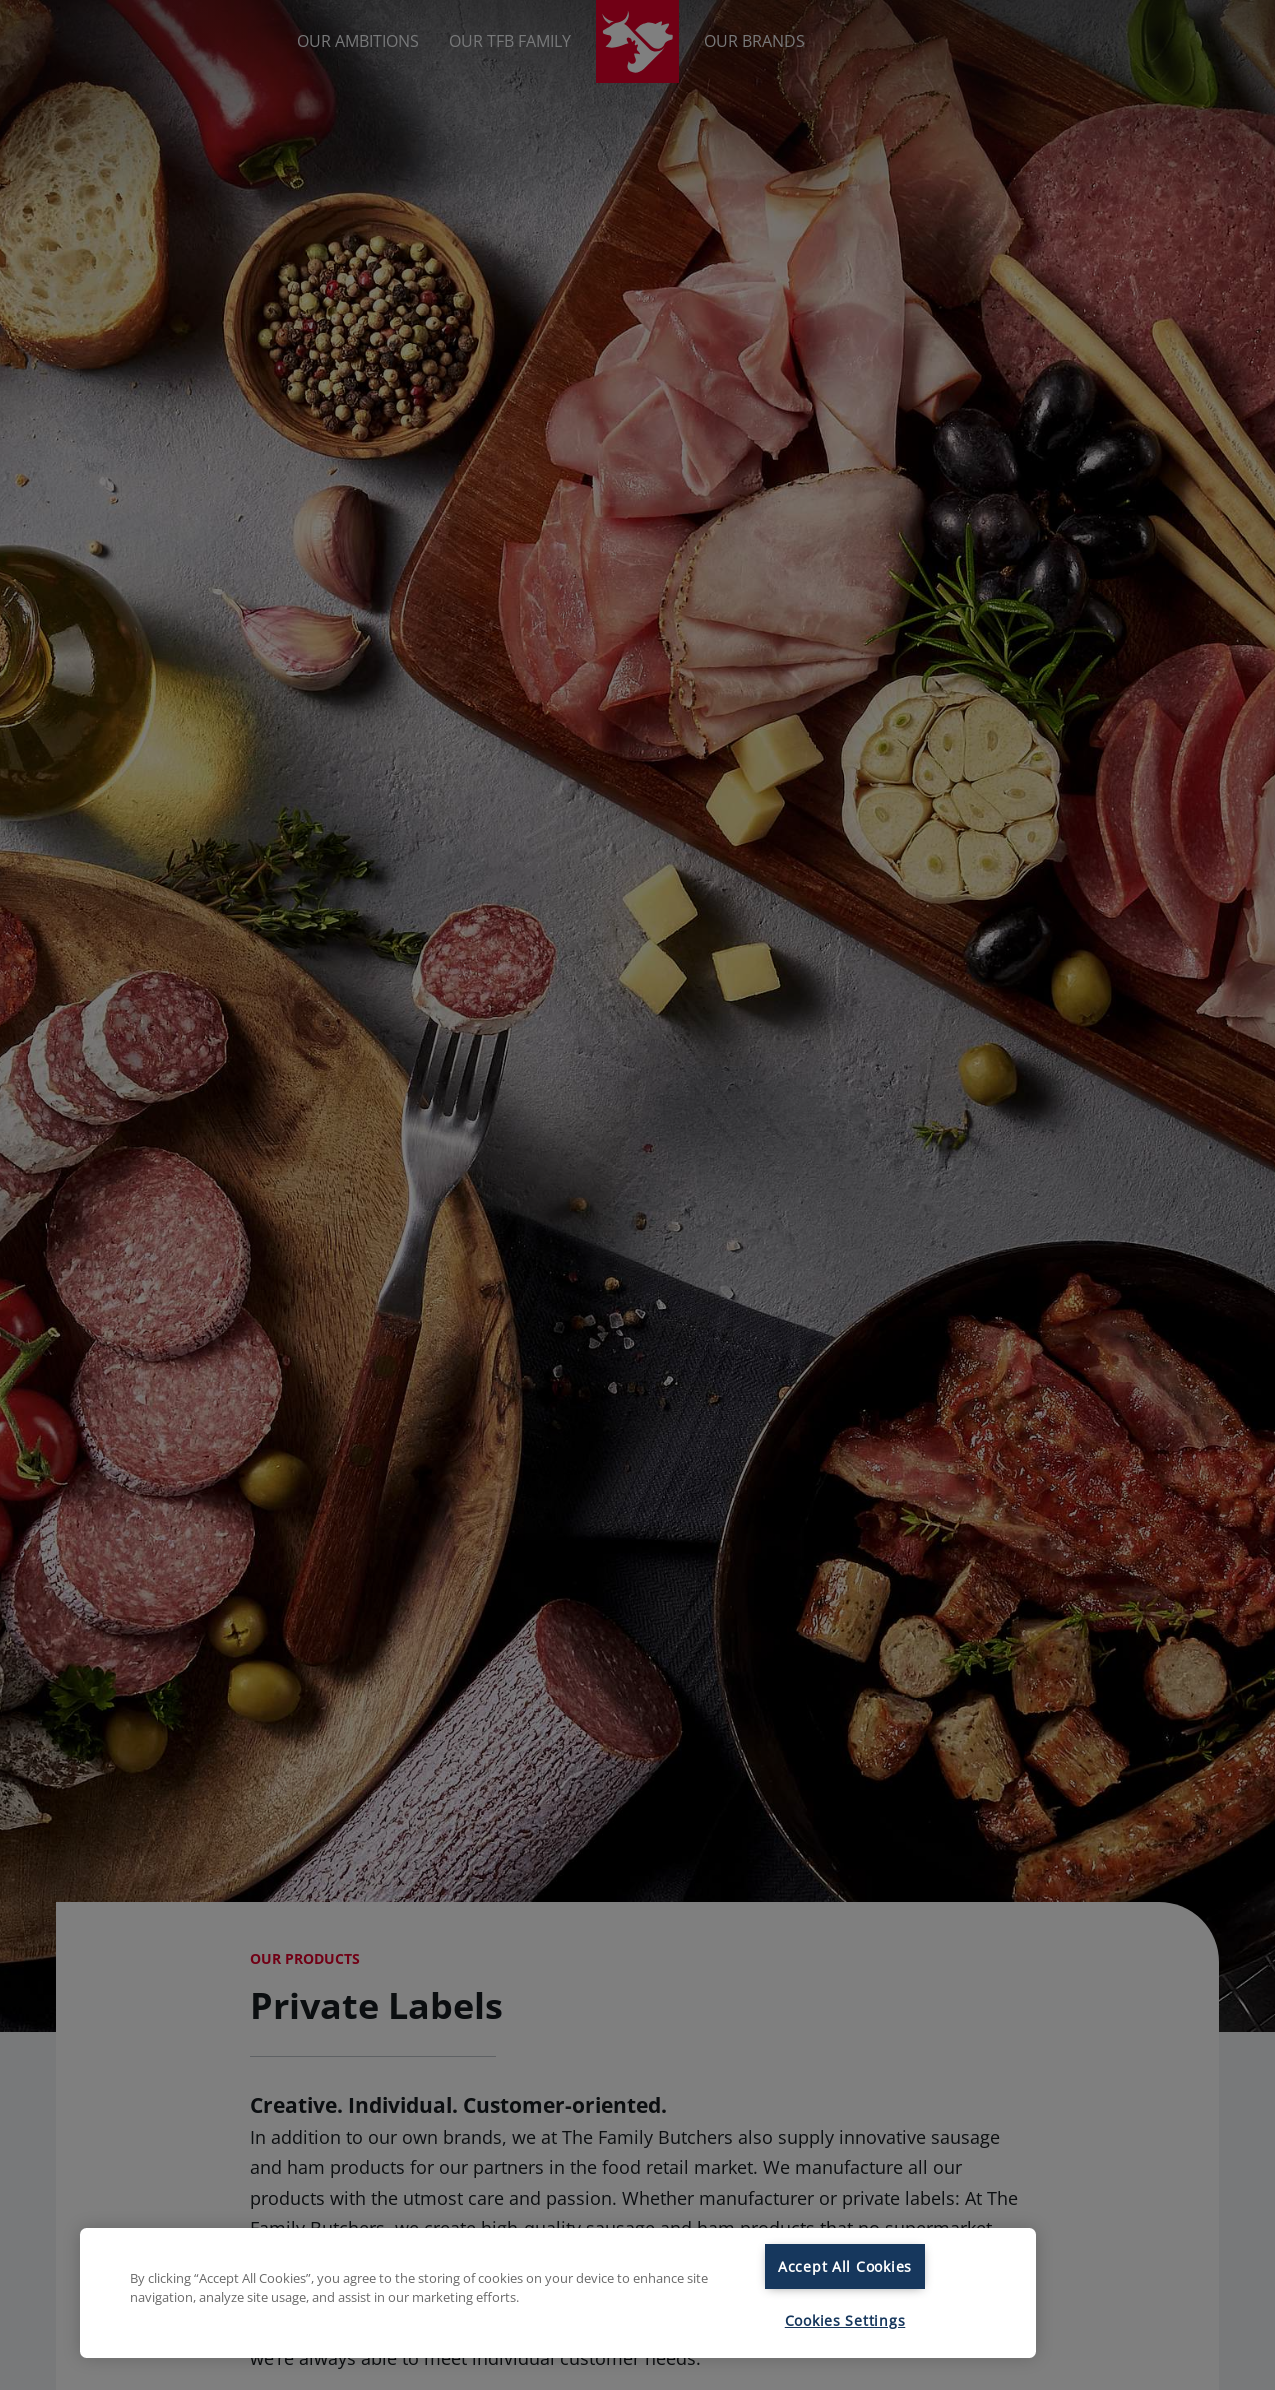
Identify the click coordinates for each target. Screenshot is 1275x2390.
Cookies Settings (845, 2320)
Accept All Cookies (845, 2266)
